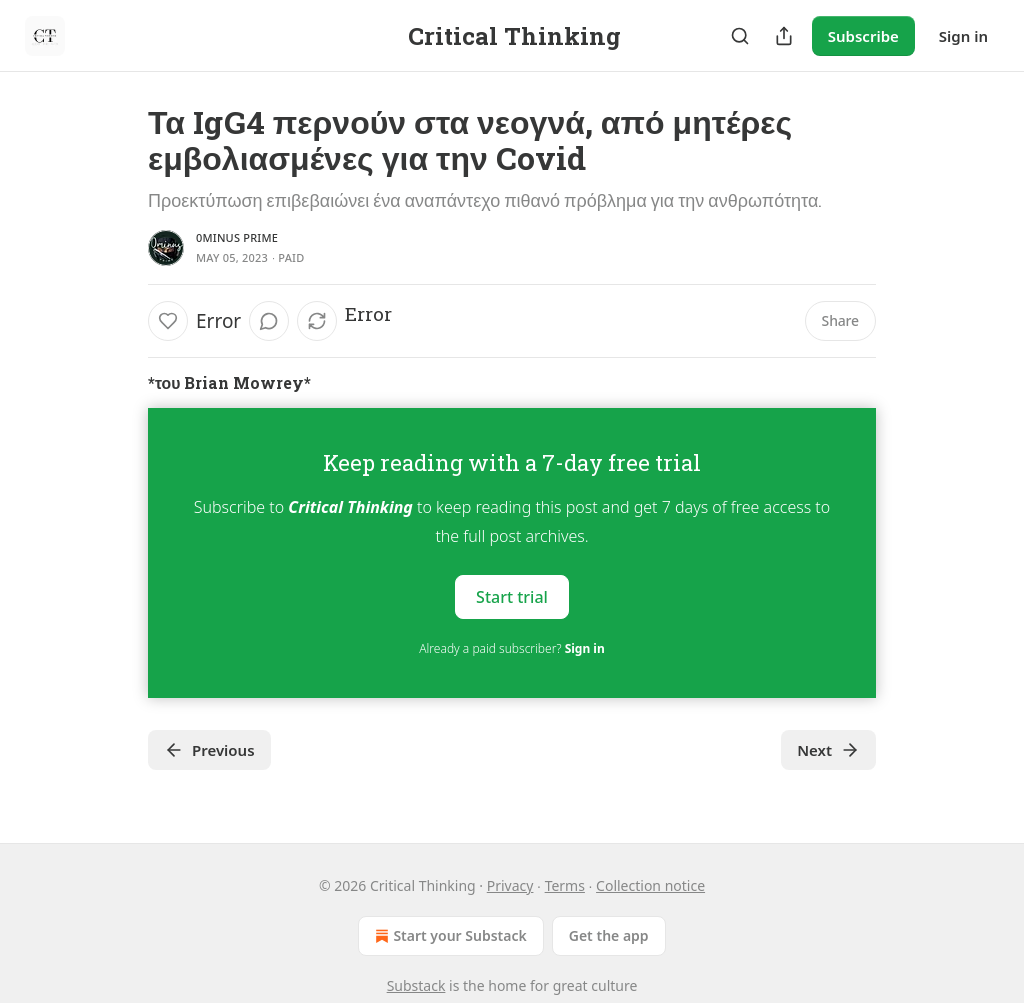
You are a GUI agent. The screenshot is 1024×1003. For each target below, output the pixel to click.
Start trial (512, 597)
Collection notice (650, 885)
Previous (209, 750)
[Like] (168, 321)
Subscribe (863, 36)
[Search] (740, 36)
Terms (565, 885)
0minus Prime (237, 237)
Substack (416, 985)
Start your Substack (448, 936)
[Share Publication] (784, 36)
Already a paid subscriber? (511, 648)
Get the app (609, 935)
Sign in (963, 36)
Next (828, 750)
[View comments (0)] (269, 321)
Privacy (510, 885)
